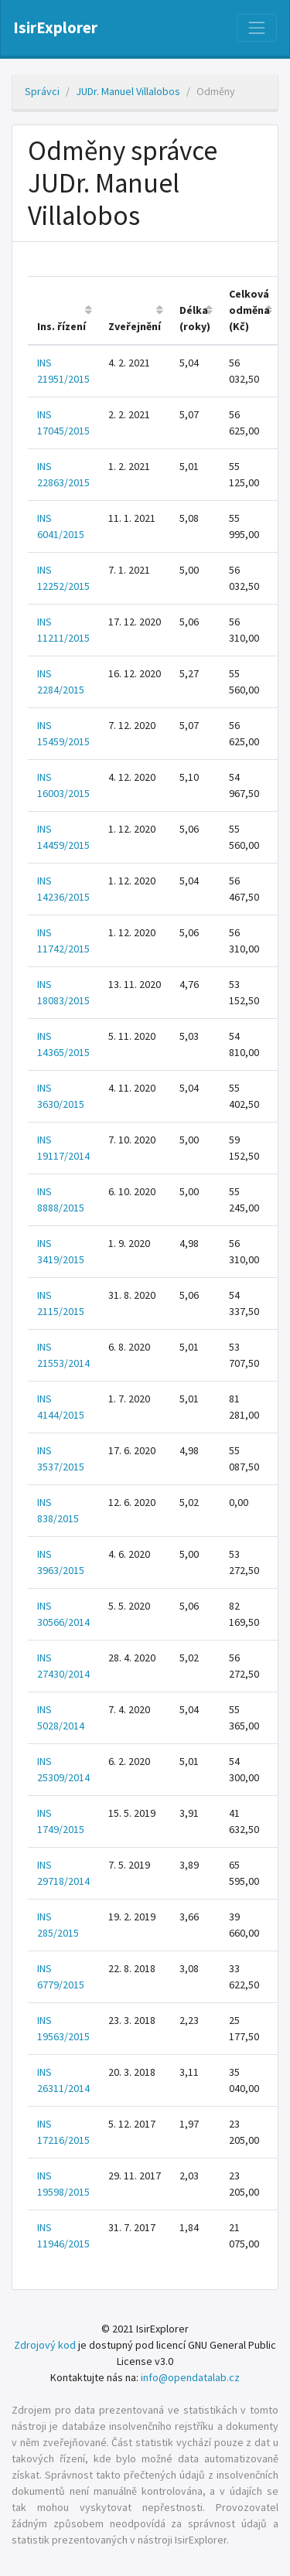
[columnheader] (63, 311)
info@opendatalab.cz (190, 2377)
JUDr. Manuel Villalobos (128, 91)
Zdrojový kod (45, 2345)
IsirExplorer (55, 28)
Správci (42, 91)
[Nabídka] (257, 28)
